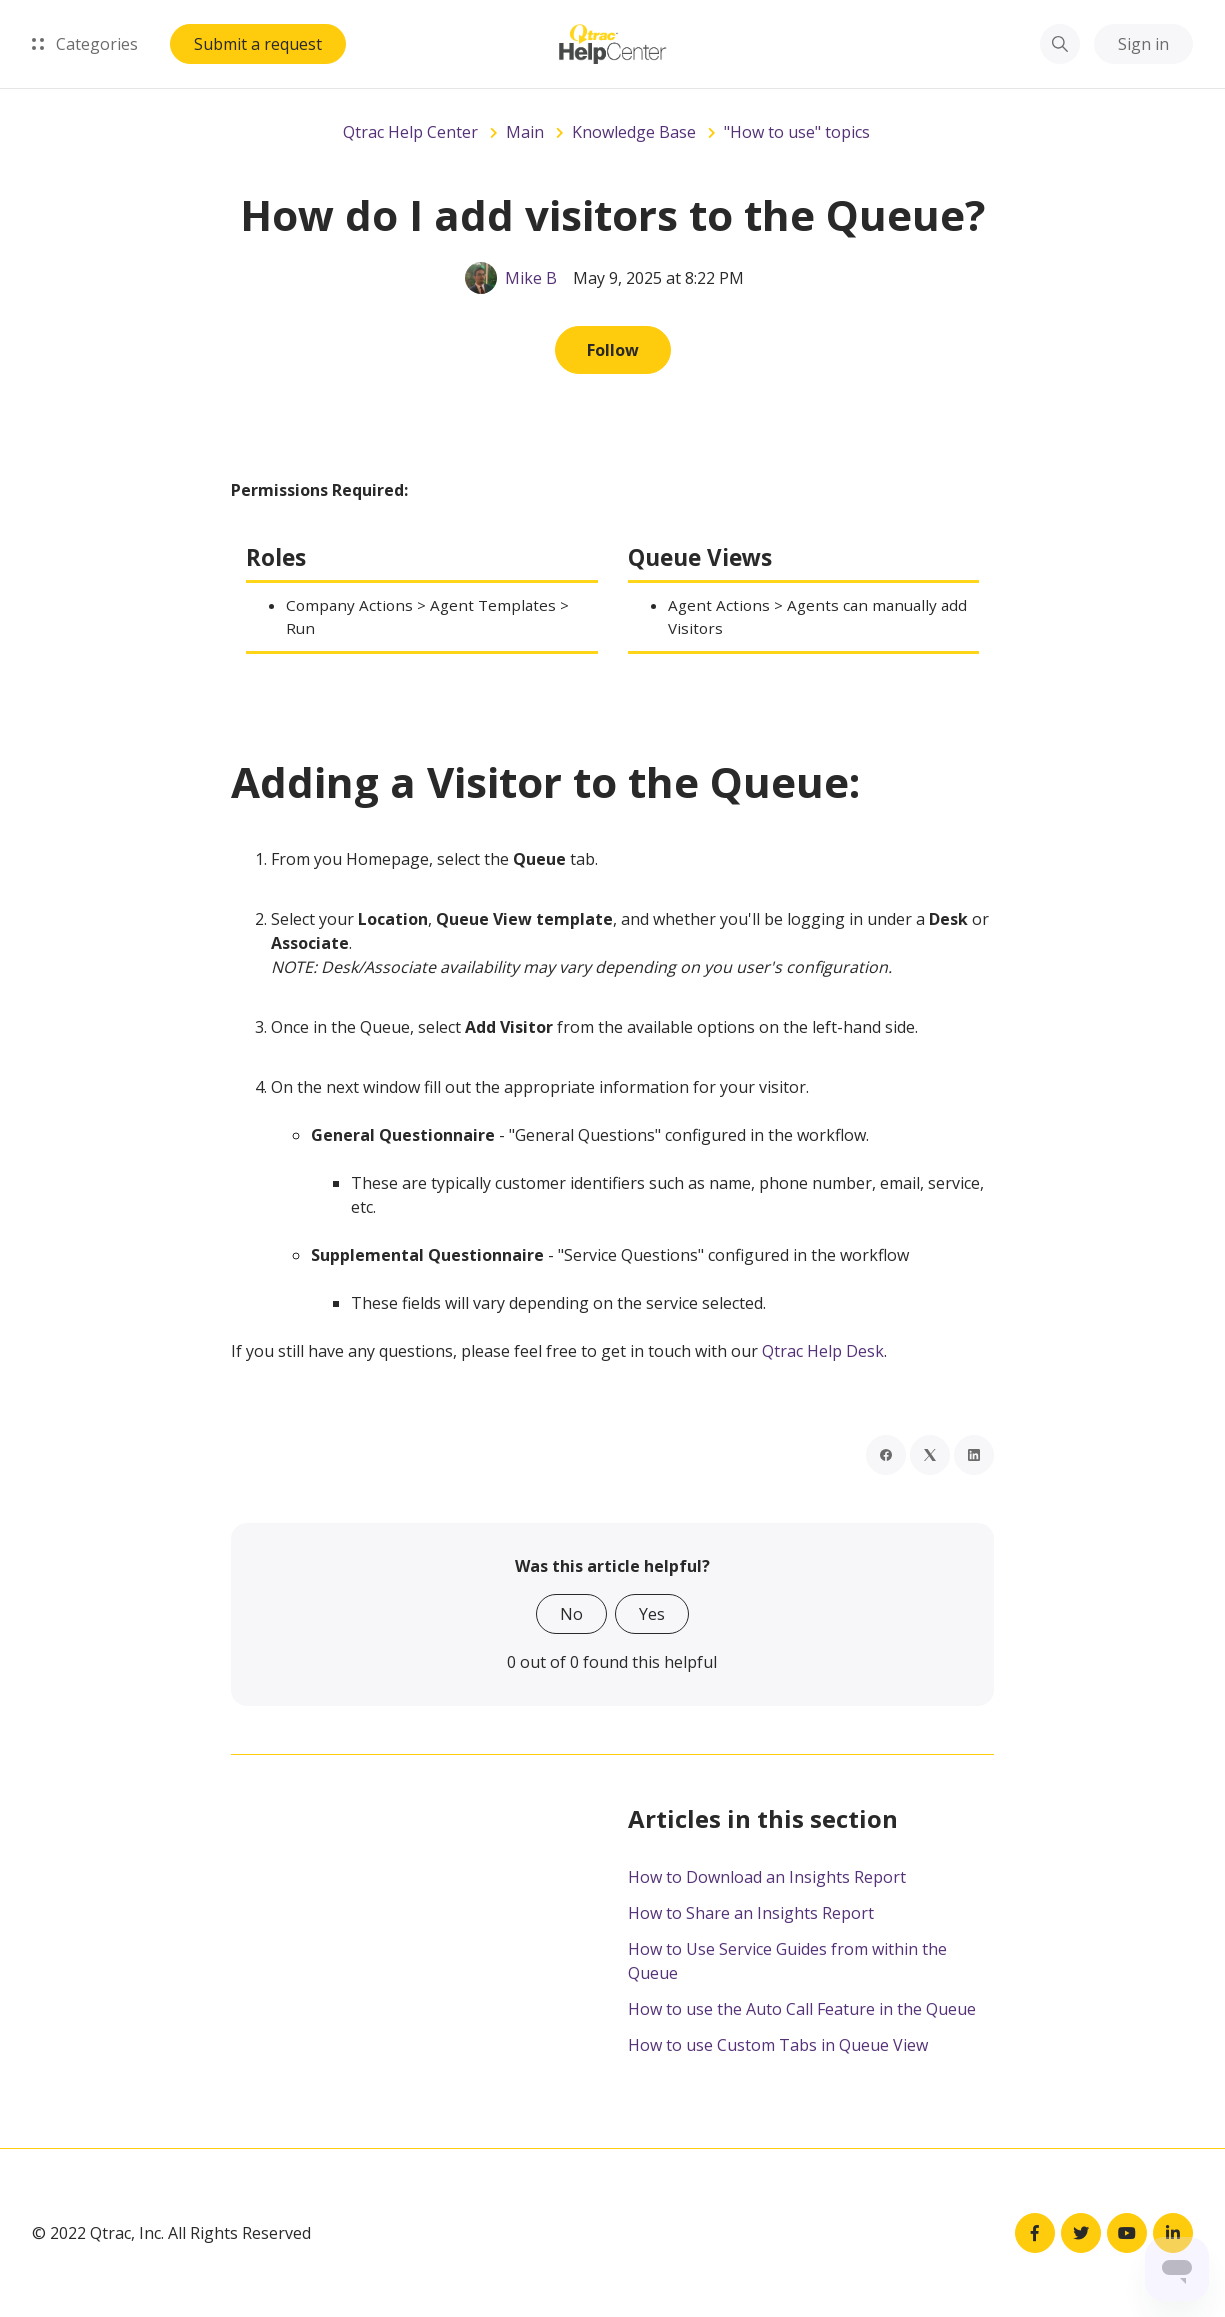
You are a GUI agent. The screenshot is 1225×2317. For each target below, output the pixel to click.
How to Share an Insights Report (751, 1913)
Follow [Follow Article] (613, 350)
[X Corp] (930, 1455)
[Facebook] (886, 1455)
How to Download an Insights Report (767, 1877)
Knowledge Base (634, 132)
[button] (1060, 44)
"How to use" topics (797, 132)
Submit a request (258, 44)
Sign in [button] (1143, 44)
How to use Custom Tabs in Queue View (778, 2045)
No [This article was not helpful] (571, 1614)
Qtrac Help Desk (823, 1351)
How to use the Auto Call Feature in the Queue (802, 2009)
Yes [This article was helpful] (652, 1614)
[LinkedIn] (974, 1455)
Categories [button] (85, 44)
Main (525, 132)
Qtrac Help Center (410, 132)
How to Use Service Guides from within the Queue (787, 1961)
